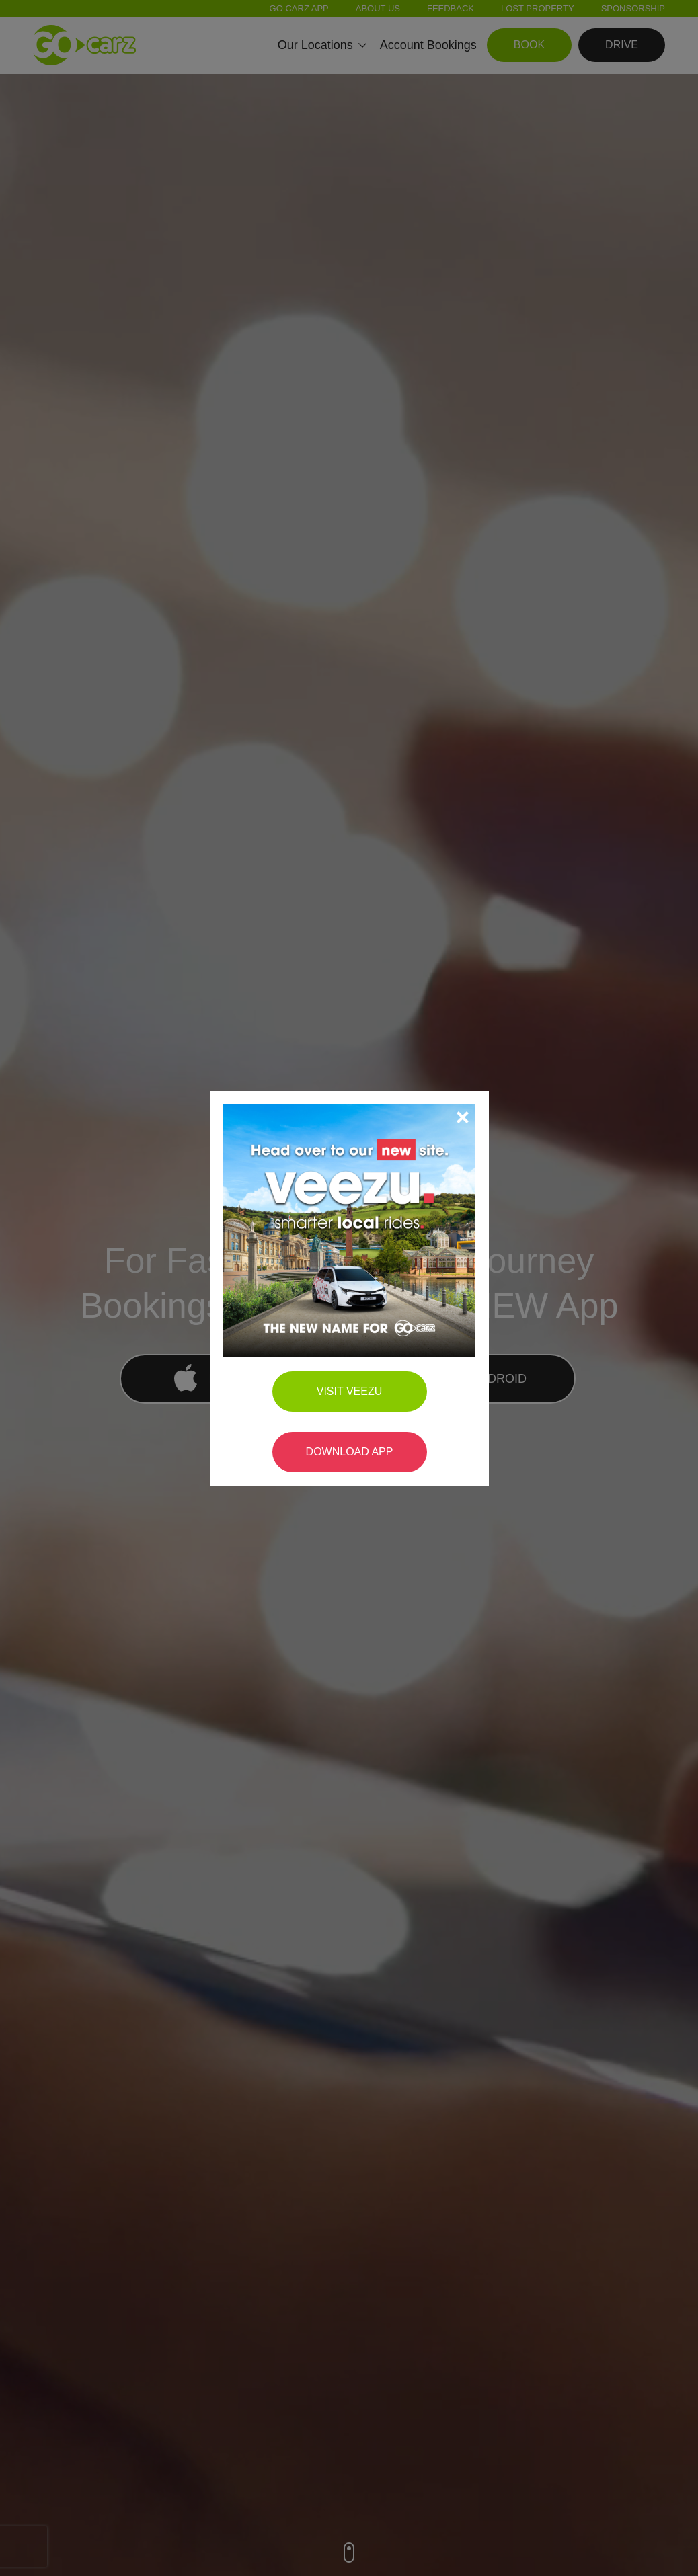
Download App (349, 1334)
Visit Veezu (350, 1273)
